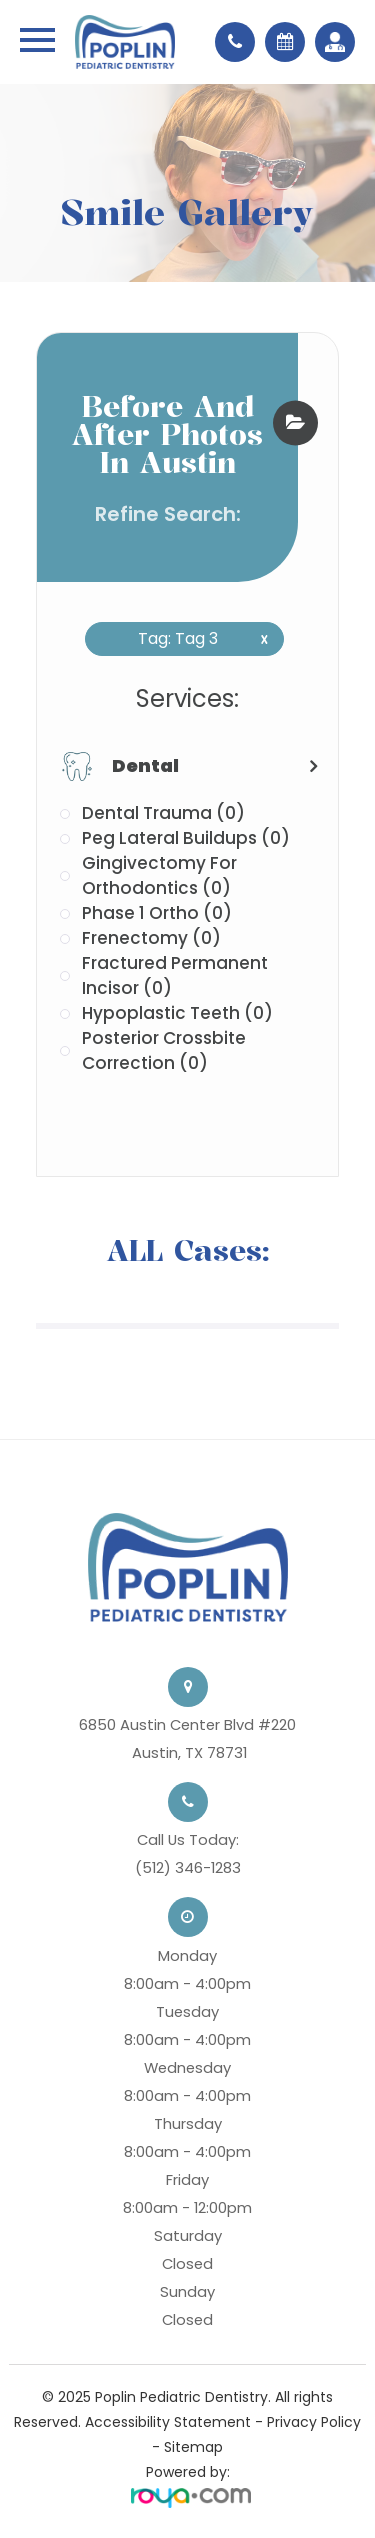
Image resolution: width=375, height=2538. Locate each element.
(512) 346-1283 (188, 1867)
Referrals (330, 42)
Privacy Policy (314, 2422)
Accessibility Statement (168, 2422)
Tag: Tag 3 (195, 639)
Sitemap (193, 2447)
